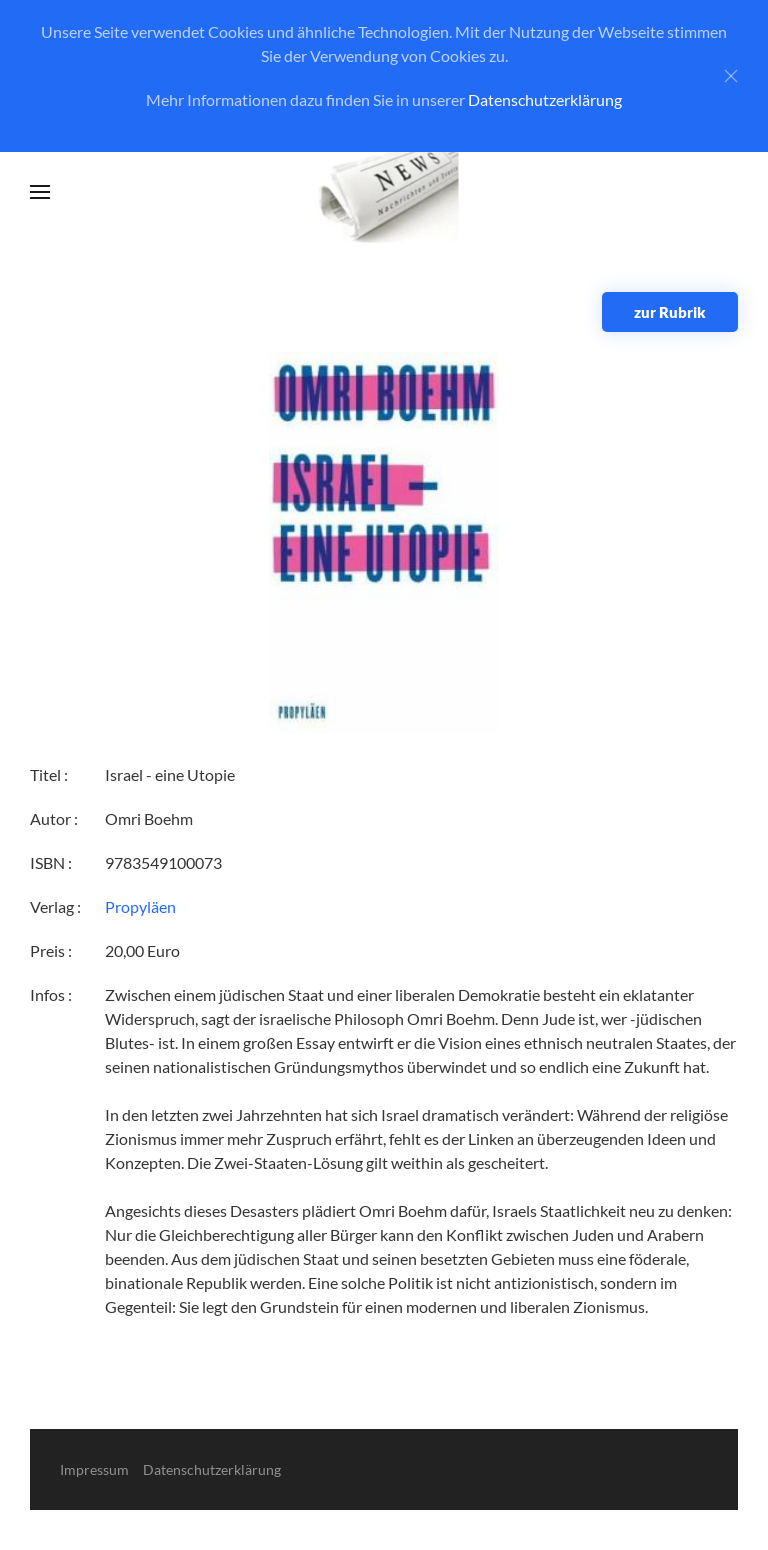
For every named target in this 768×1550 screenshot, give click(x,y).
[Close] (731, 76)
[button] (40, 192)
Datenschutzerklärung (545, 99)
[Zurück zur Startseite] (384, 192)
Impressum (94, 1469)
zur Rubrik (670, 312)
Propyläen (140, 906)
